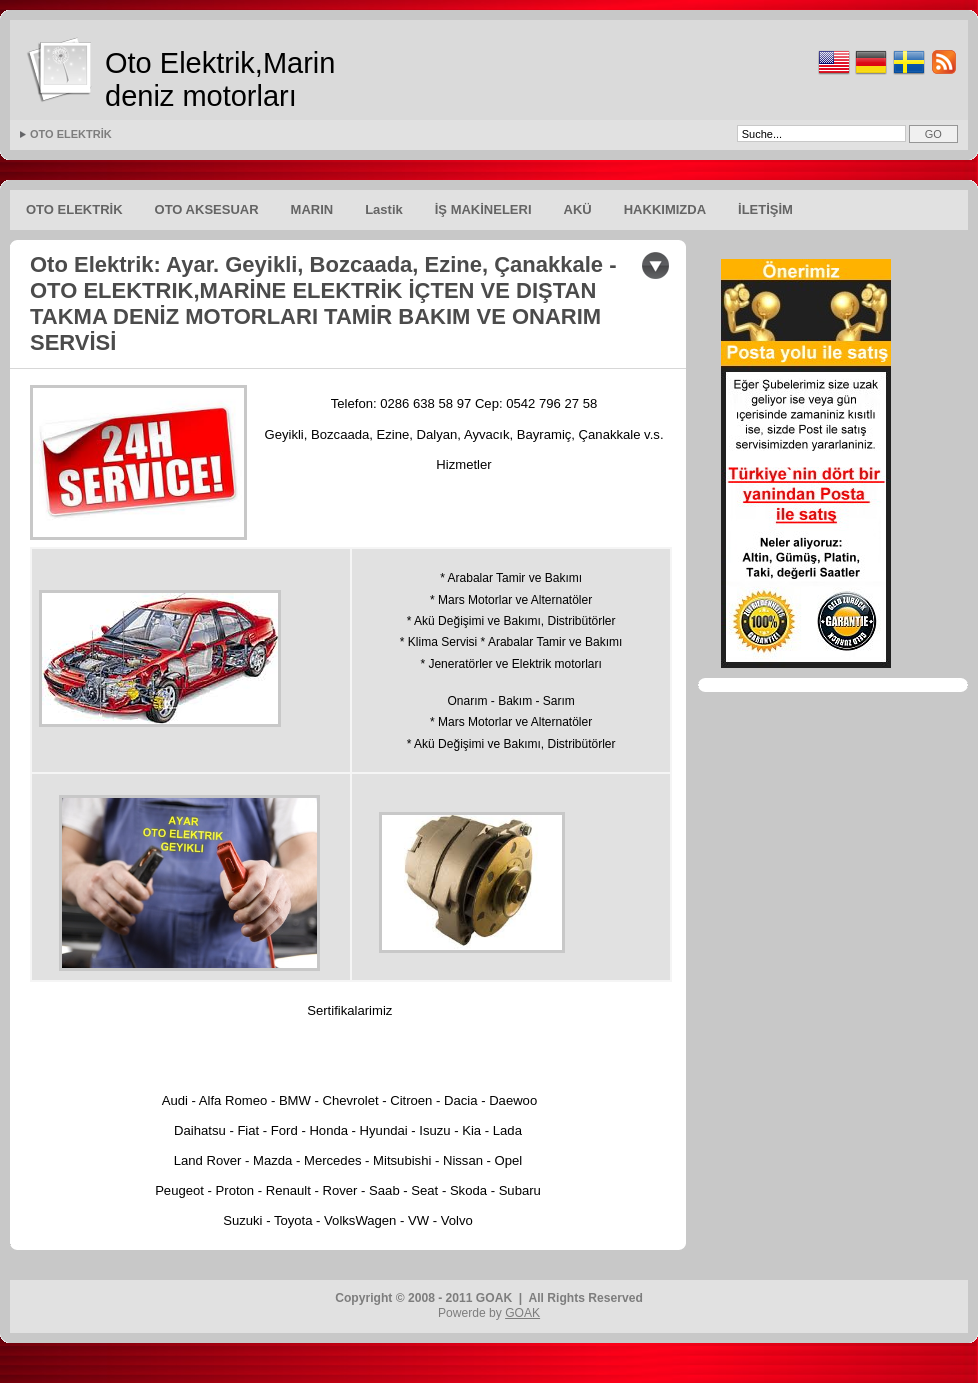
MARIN (312, 209)
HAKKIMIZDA (665, 209)
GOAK (522, 1313)
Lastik (384, 209)
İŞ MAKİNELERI (483, 209)
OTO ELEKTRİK (71, 134)
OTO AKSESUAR (207, 209)
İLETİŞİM (765, 209)
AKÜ (578, 209)
